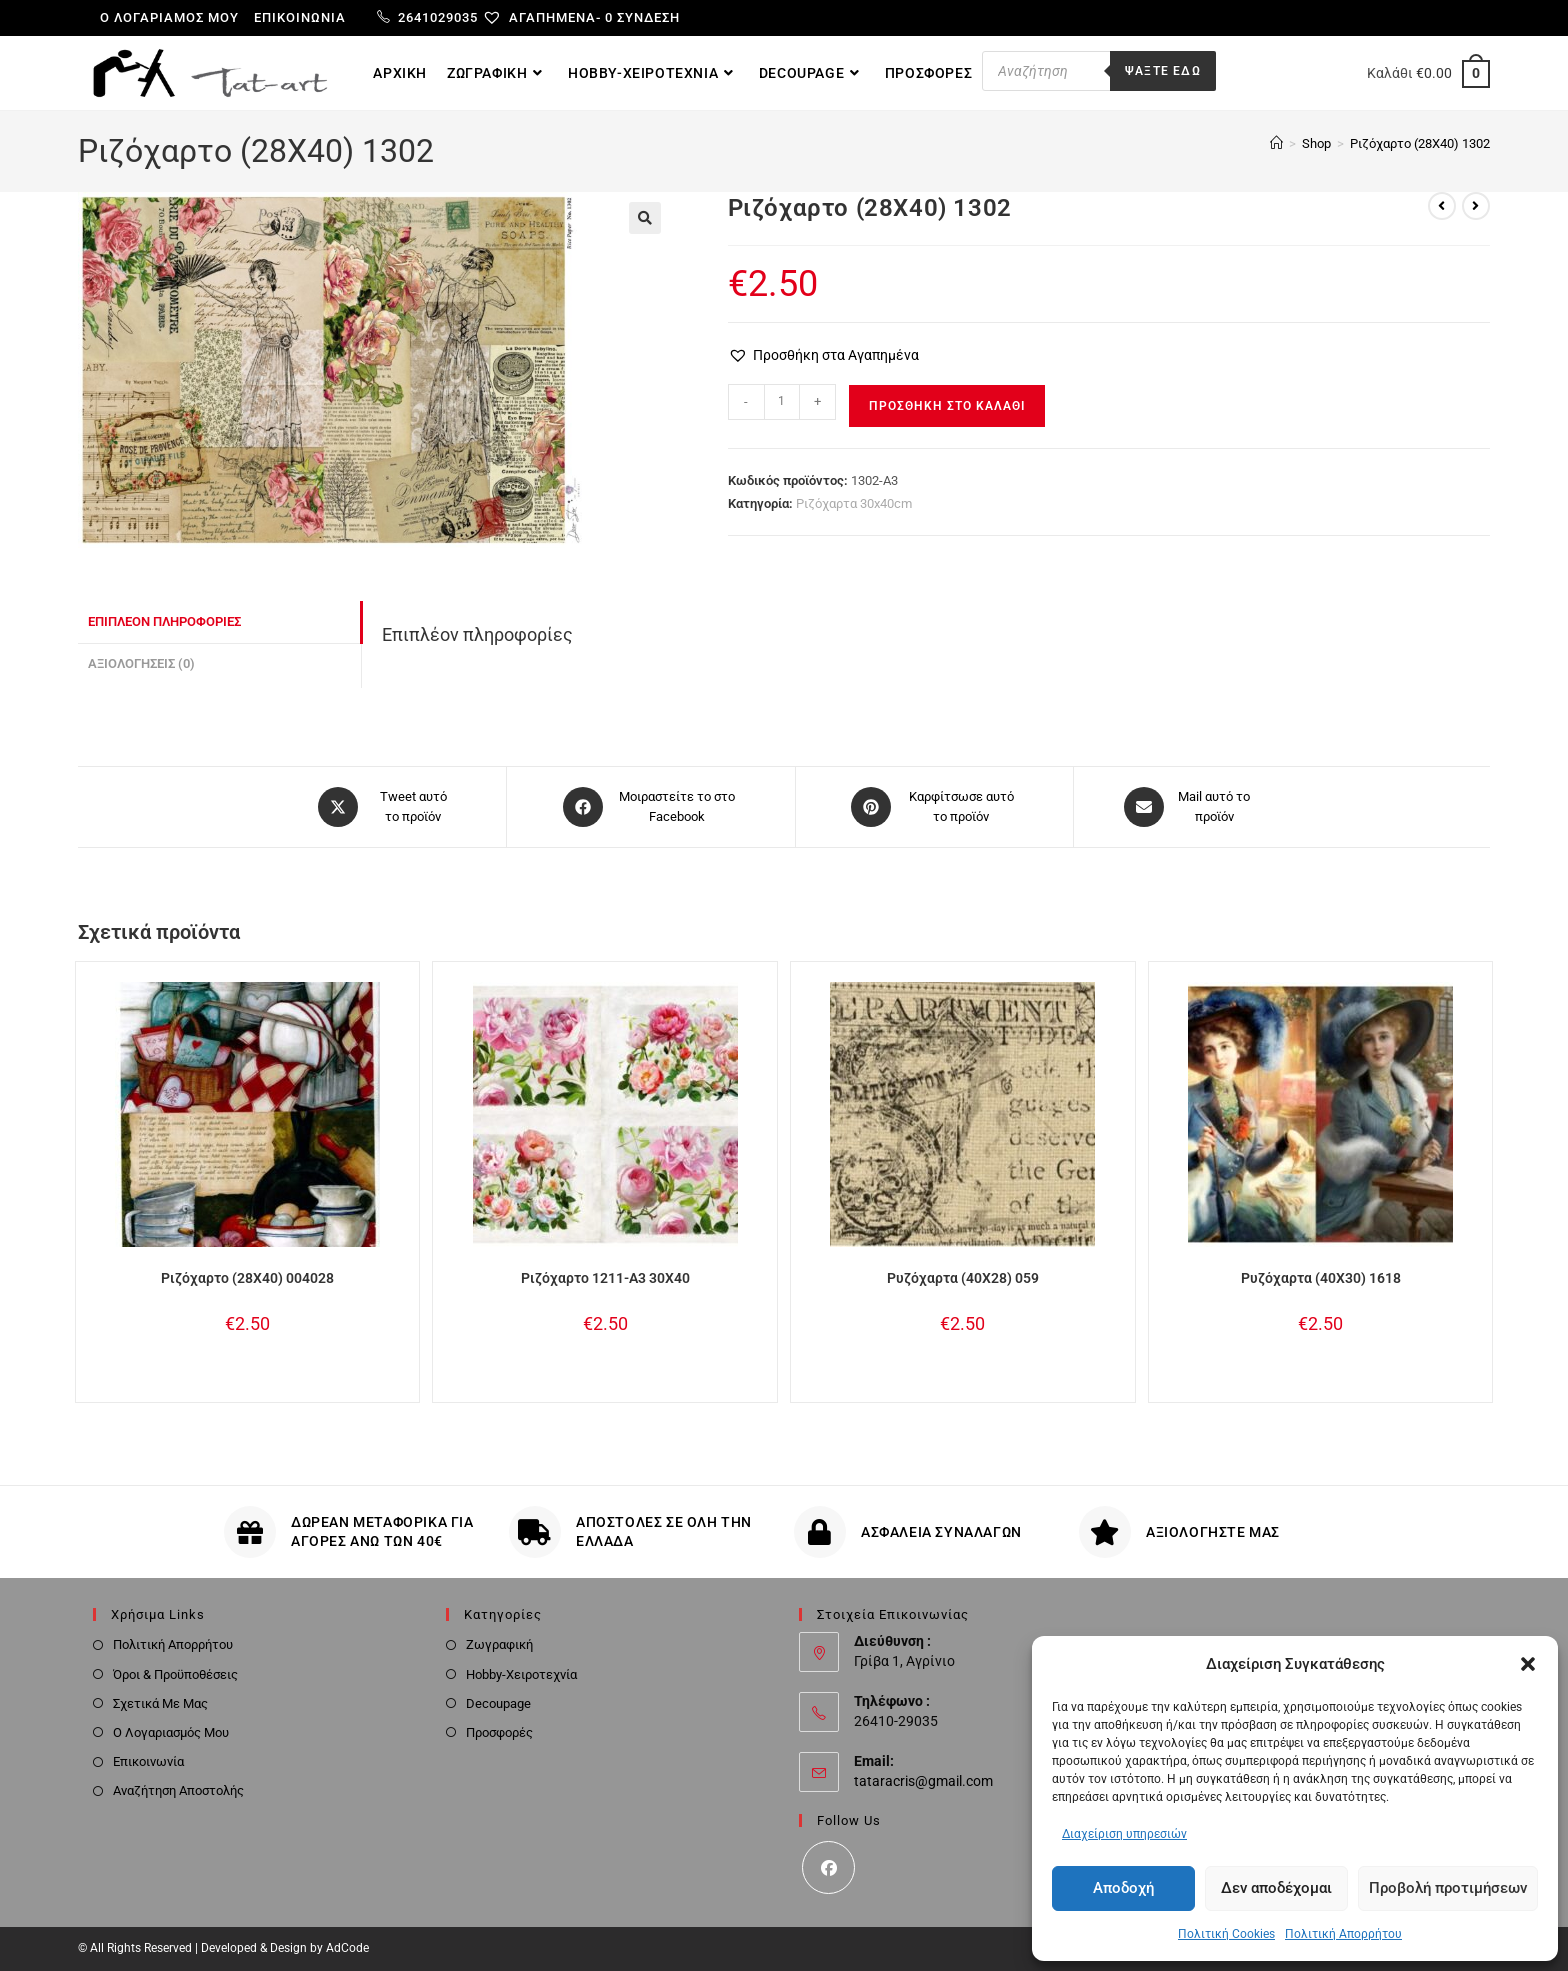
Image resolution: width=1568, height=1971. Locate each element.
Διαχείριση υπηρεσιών (1124, 1834)
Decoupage (498, 1703)
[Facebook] (828, 1867)
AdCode (347, 1948)
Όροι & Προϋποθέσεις (175, 1674)
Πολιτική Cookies (1226, 1934)
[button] (1528, 1664)
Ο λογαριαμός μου (169, 17)
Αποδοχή (1123, 1888)
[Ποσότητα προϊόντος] (782, 402)
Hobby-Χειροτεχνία (521, 1674)
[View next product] (1476, 206)
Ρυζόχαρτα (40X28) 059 (963, 1278)
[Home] (1276, 143)
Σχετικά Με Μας (160, 1703)
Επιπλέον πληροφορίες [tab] (164, 621)
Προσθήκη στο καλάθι (947, 406)
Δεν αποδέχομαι (1276, 1888)
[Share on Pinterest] (934, 807)
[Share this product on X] (386, 807)
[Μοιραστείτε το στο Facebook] (651, 807)
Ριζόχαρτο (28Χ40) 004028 (247, 1278)
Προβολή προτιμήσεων (1448, 1888)
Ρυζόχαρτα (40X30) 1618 (1321, 1278)
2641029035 (427, 17)
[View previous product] (1442, 206)
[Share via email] (1187, 807)
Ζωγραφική (499, 1644)
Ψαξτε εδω (1163, 71)
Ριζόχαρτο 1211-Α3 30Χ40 (605, 1278)
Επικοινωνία (300, 17)
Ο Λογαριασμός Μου (171, 1732)
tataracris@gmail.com (923, 1781)
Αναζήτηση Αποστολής (178, 1790)
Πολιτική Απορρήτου (1343, 1934)
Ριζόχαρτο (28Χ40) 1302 (1420, 143)
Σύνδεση (648, 17)
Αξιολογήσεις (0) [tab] (141, 663)
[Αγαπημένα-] (549, 17)
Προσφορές (499, 1732)
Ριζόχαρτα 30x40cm (854, 503)
